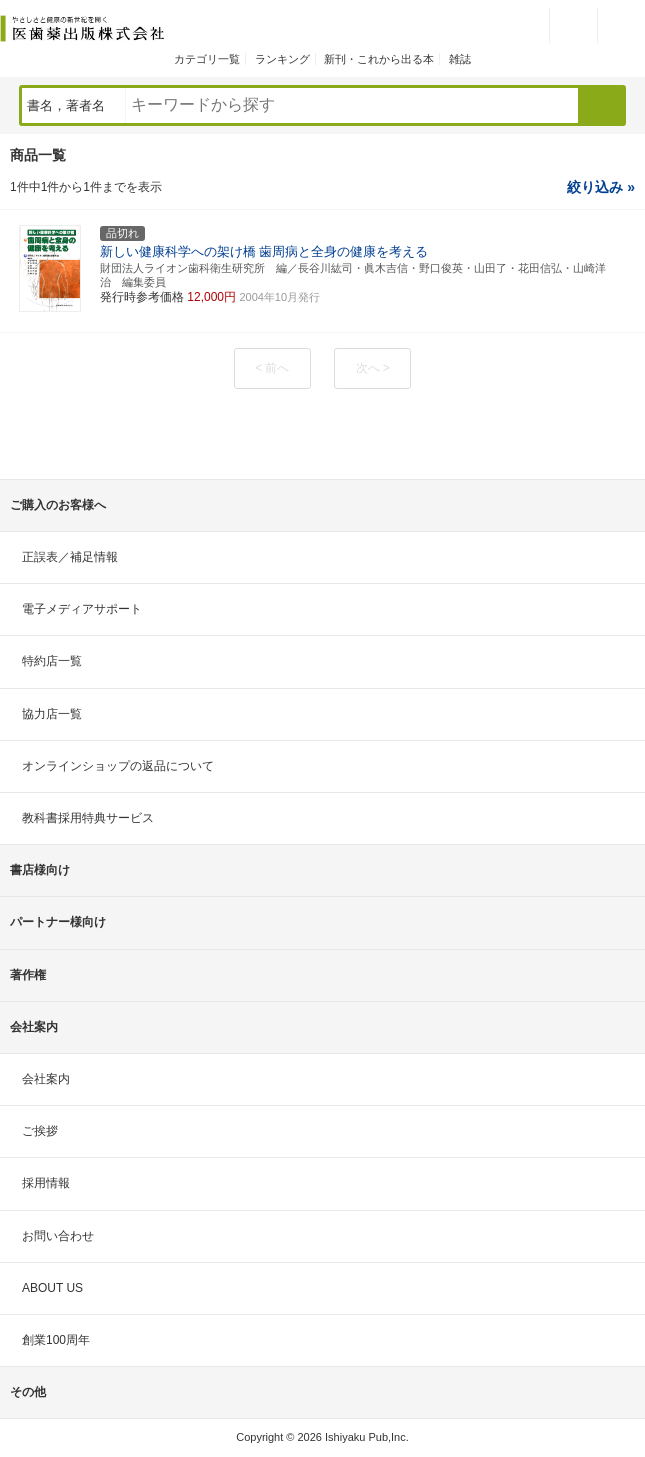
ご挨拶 (40, 1131)
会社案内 (46, 1079)
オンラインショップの (118, 766)
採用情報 (46, 1183)
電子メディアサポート (82, 609)
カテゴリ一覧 (207, 59)
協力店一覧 (52, 714)
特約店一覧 (52, 661)
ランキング (282, 59)
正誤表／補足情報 (70, 557)
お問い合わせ (58, 1236)
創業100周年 (56, 1340)
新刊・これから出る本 (379, 59)
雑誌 (460, 59)
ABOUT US (52, 1288)
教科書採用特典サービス (88, 818)
